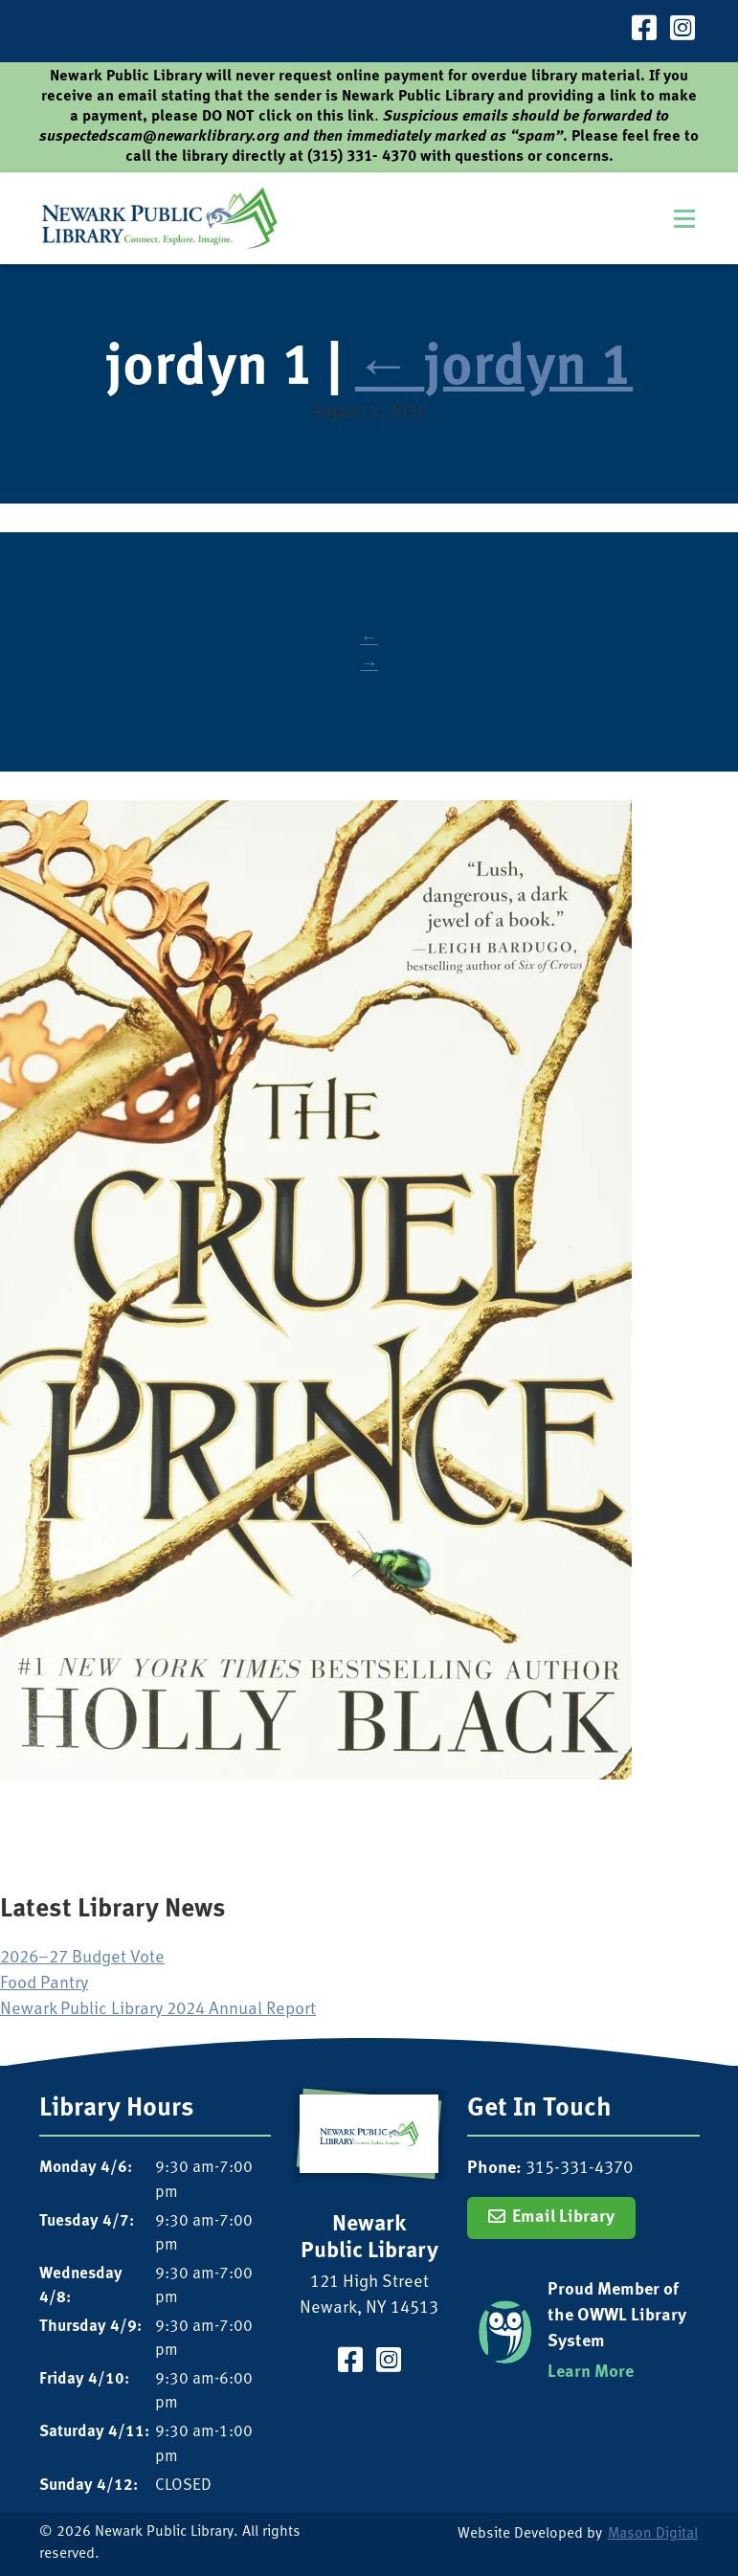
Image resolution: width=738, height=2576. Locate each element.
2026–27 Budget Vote (82, 1958)
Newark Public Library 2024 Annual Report (158, 2010)
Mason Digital (653, 2534)
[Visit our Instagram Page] (682, 31)
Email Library (563, 2217)
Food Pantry (44, 1984)
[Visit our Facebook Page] (644, 31)
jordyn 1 (494, 370)
